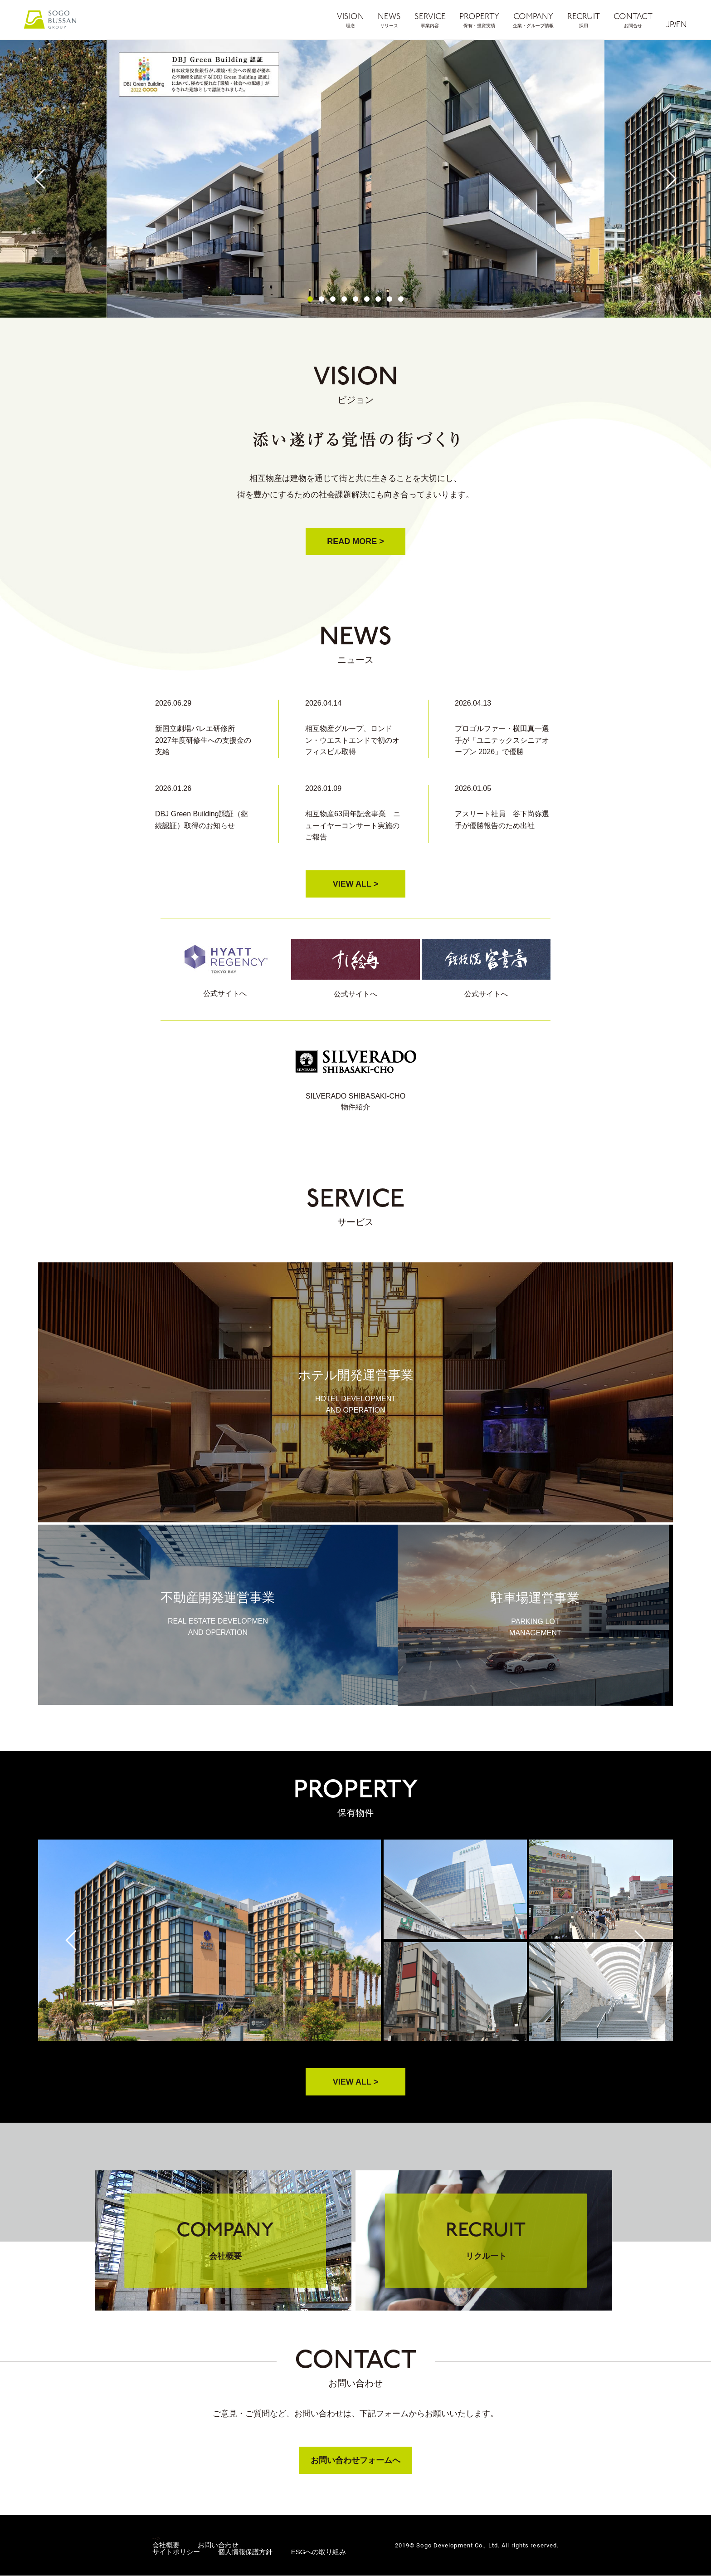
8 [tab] (389, 299)
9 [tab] (401, 299)
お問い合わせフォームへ (355, 2460)
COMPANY (533, 20)
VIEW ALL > (356, 884)
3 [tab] (333, 299)
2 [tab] (321, 299)
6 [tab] (367, 299)
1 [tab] (310, 299)
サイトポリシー (176, 2552)
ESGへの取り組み (318, 2552)
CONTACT (633, 20)
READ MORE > (355, 541)
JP (670, 25)
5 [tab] (355, 299)
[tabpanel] (355, 179)
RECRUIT (583, 20)
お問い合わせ (218, 2545)
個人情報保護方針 (245, 2552)
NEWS (389, 20)
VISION (350, 20)
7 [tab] (378, 299)
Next (671, 178)
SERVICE (430, 20)
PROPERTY (479, 20)
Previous (39, 178)
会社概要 (166, 2545)
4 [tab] (344, 299)
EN (681, 25)
